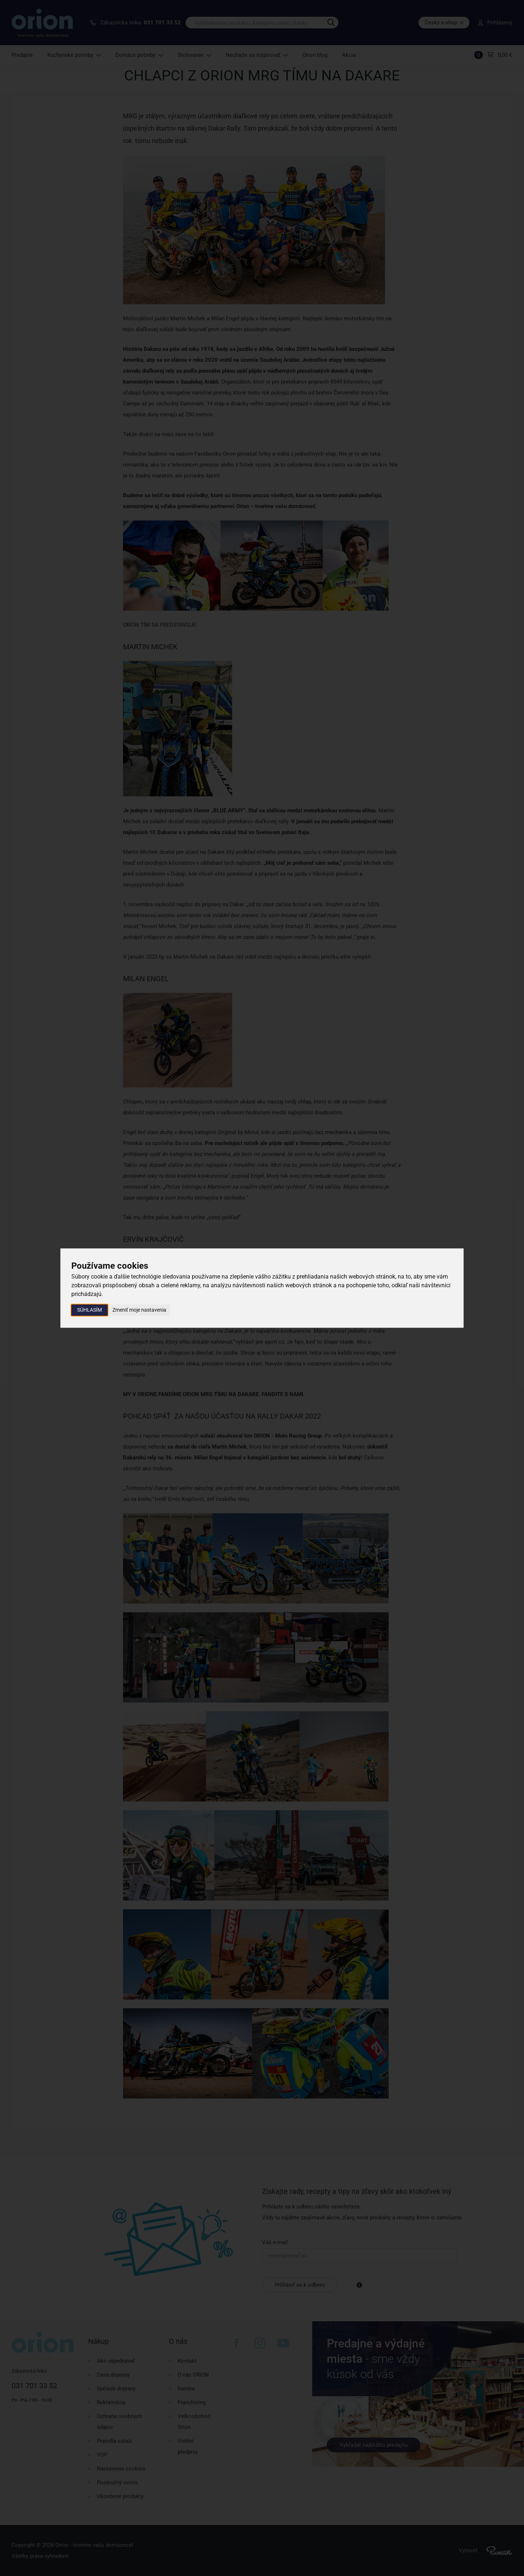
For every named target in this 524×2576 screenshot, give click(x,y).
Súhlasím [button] (89, 1310)
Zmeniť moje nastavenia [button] (139, 1310)
